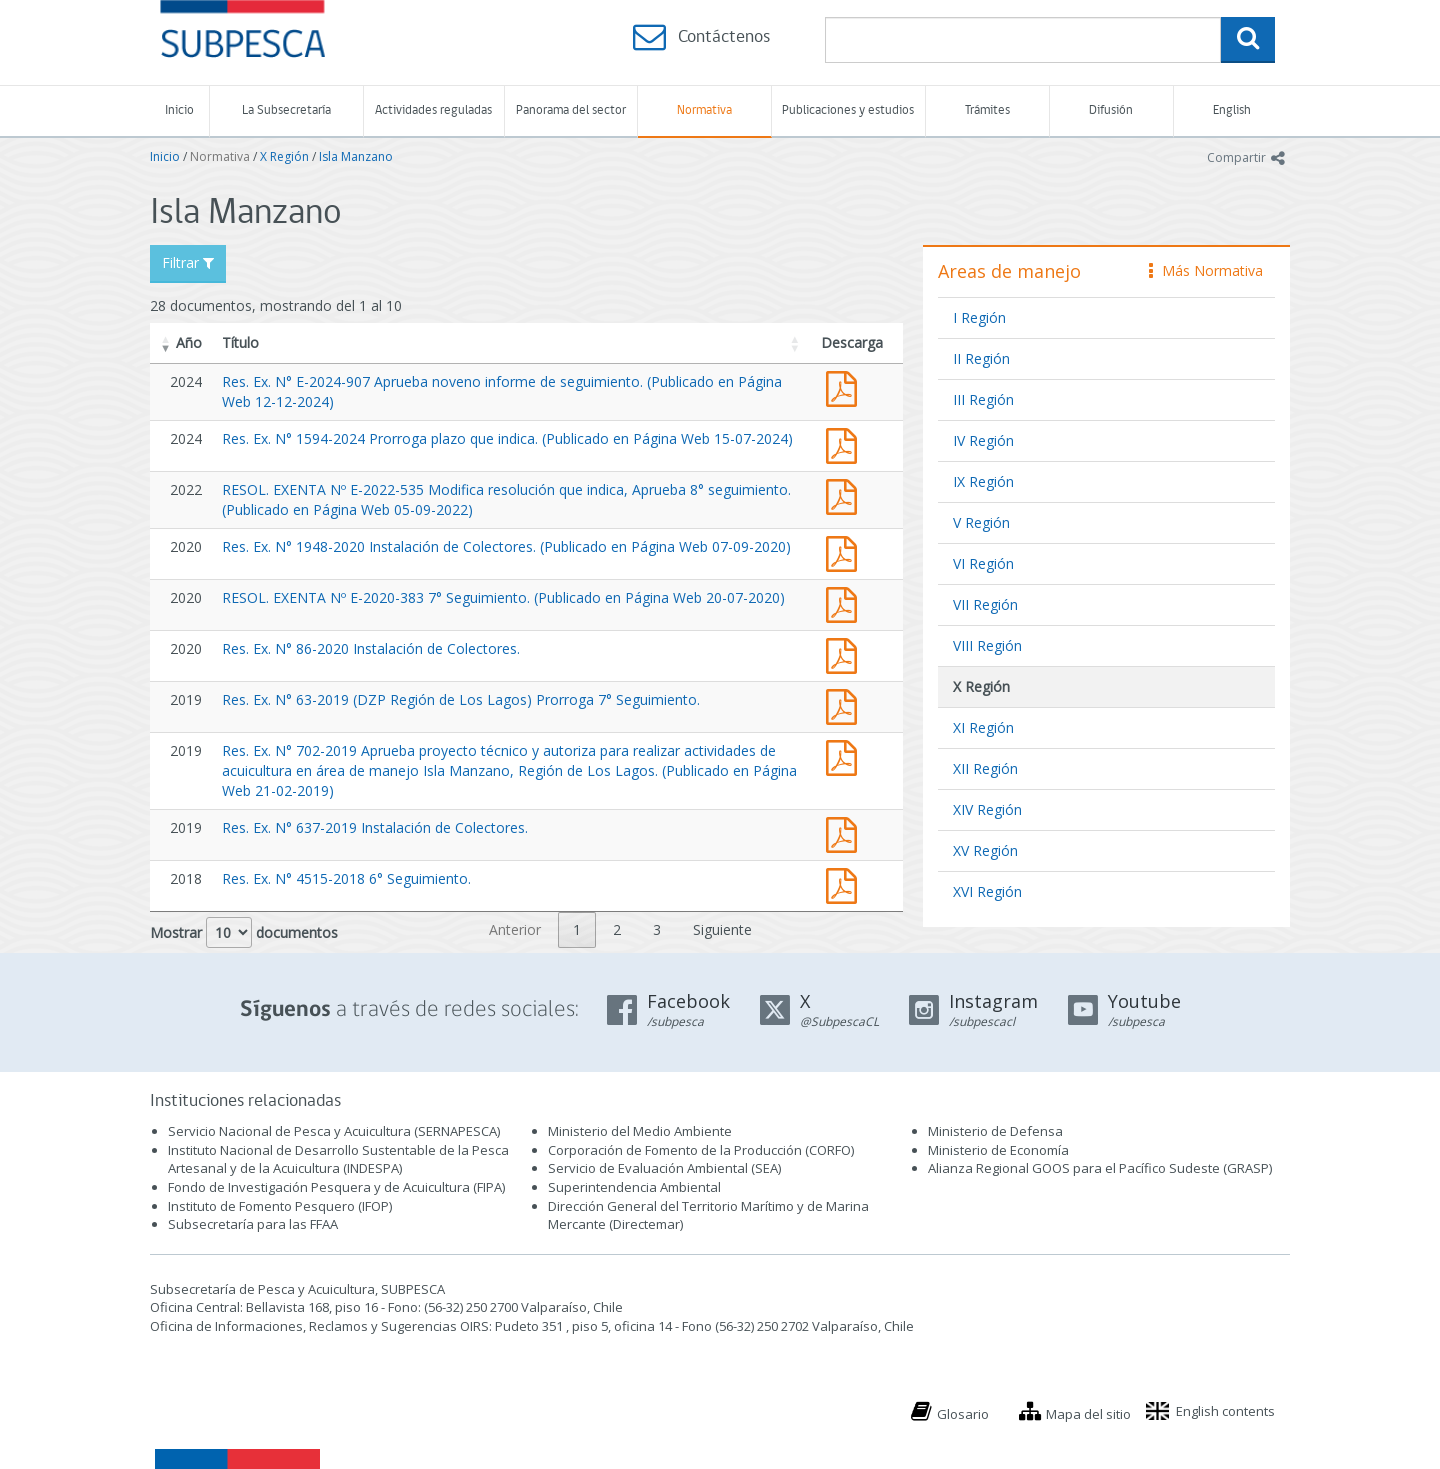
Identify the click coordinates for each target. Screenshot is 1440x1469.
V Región (981, 522)
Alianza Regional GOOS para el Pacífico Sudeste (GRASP (1098, 1168)
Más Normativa (1206, 270)
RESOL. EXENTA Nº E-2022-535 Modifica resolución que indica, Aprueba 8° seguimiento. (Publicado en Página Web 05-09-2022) (846, 494)
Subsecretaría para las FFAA (253, 1224)
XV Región (985, 850)
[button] (166, 343)
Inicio (179, 110)
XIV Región (987, 809)
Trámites (987, 110)
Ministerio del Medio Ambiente (640, 1131)
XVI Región (987, 891)
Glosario (963, 1414)
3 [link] (657, 929)
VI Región (983, 563)
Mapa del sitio (1088, 1414)
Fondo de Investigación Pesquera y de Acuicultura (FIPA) (336, 1187)
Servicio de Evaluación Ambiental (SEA (663, 1168)
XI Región (983, 727)
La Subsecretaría (286, 110)
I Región (979, 317)
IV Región (983, 440)
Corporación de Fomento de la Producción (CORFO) (701, 1150)
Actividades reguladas (433, 110)
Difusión (1111, 110)
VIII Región (987, 645)
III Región (983, 399)
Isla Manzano (356, 156)
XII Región (985, 768)
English (1232, 110)
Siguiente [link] (722, 929)
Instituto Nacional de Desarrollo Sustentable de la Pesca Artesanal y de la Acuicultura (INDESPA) (338, 1159)
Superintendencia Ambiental (634, 1187)
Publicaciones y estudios (848, 110)
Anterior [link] (515, 929)
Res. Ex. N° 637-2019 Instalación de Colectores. (375, 827)
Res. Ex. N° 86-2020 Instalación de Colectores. (371, 648)
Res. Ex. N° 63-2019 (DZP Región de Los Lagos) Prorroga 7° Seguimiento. (461, 699)
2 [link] (617, 929)
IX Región (983, 481)
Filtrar (188, 262)
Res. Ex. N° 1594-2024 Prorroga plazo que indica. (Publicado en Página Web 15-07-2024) (507, 438)
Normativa (704, 110)
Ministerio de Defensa (995, 1131)
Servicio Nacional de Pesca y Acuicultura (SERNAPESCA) (334, 1131)
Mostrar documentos (244, 932)
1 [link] (577, 929)
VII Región (985, 604)
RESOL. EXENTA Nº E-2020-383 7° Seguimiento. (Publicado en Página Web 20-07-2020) (503, 597)
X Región (284, 156)
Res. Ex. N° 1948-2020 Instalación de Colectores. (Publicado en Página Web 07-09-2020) (506, 546)
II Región (981, 358)
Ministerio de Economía (998, 1150)
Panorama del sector (571, 110)
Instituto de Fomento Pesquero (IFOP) (280, 1206)
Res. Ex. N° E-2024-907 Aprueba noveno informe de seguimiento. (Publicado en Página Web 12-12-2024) (846, 386)
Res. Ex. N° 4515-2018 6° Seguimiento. (346, 878)
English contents (1225, 1411)
